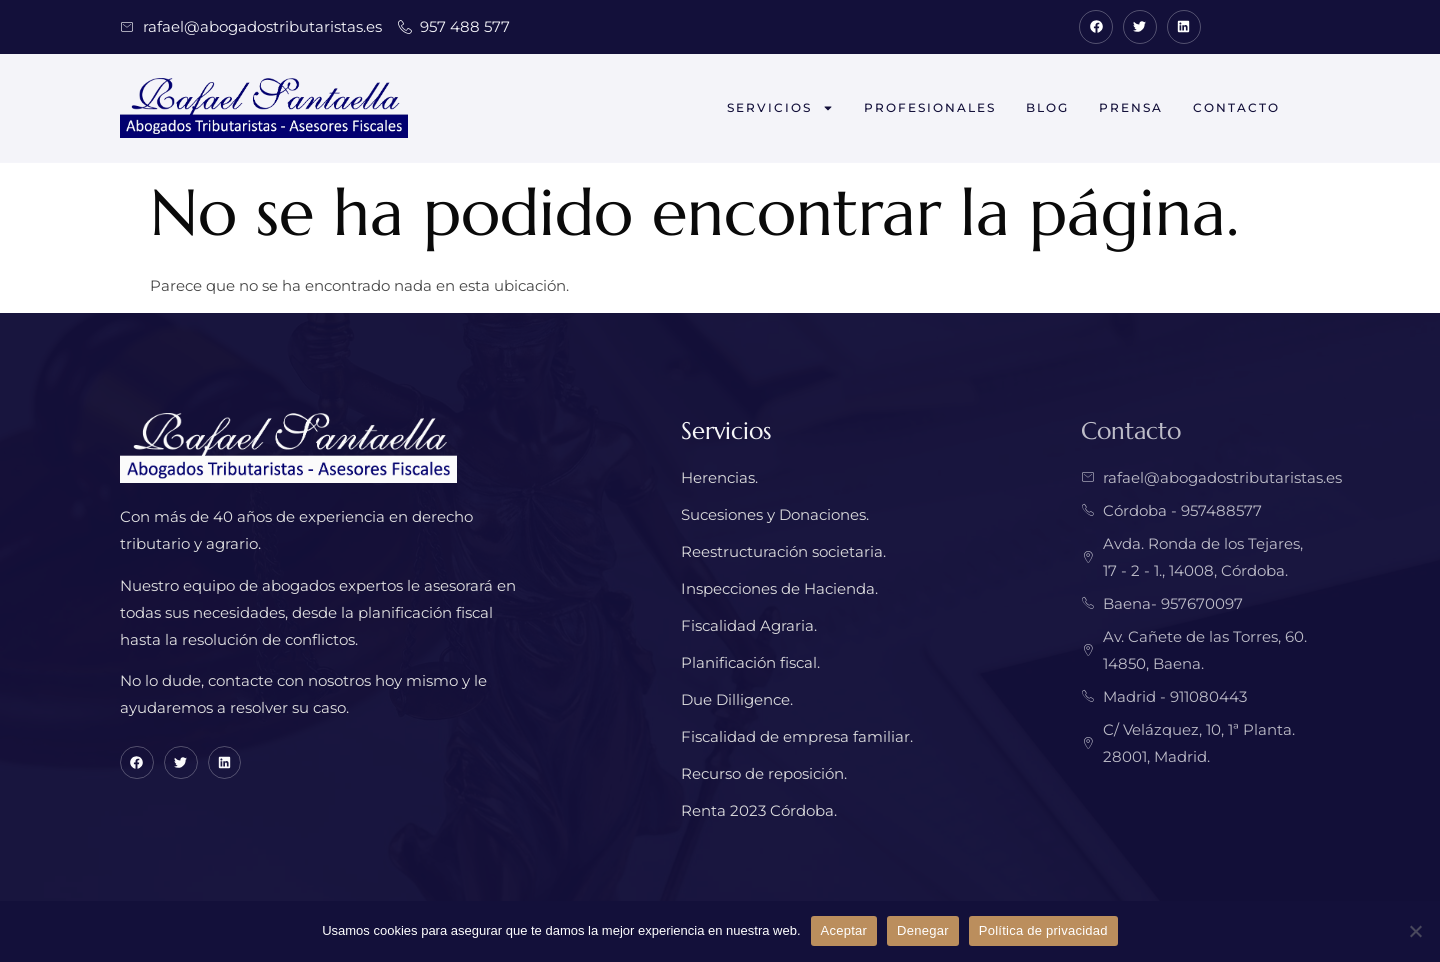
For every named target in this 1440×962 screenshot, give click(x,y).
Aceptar (844, 930)
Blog (1047, 107)
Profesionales (930, 107)
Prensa (1131, 107)
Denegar (923, 930)
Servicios (780, 108)
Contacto (1236, 107)
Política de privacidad (1043, 930)
